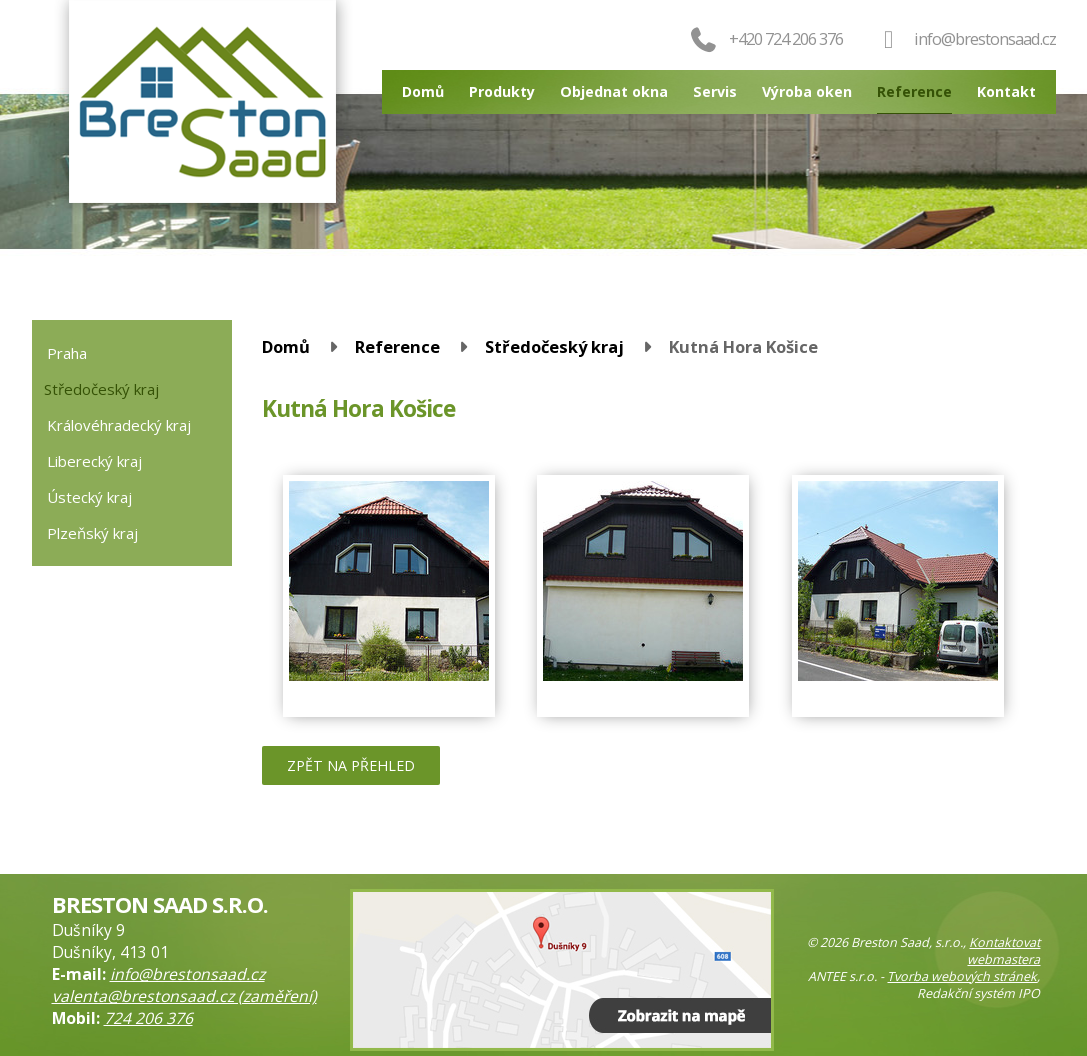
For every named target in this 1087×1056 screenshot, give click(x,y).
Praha (67, 353)
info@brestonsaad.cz (985, 38)
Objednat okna (614, 91)
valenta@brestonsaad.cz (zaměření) (184, 996)
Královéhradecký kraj (119, 425)
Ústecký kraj (89, 497)
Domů (423, 91)
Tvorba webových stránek (962, 976)
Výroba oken (807, 91)
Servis (715, 91)
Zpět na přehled (351, 765)
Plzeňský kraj (92, 533)
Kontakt (1006, 91)
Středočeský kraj (554, 346)
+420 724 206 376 (765, 38)
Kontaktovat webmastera (1003, 951)
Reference (914, 91)
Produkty (502, 91)
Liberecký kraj (94, 461)
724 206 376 (148, 1018)
